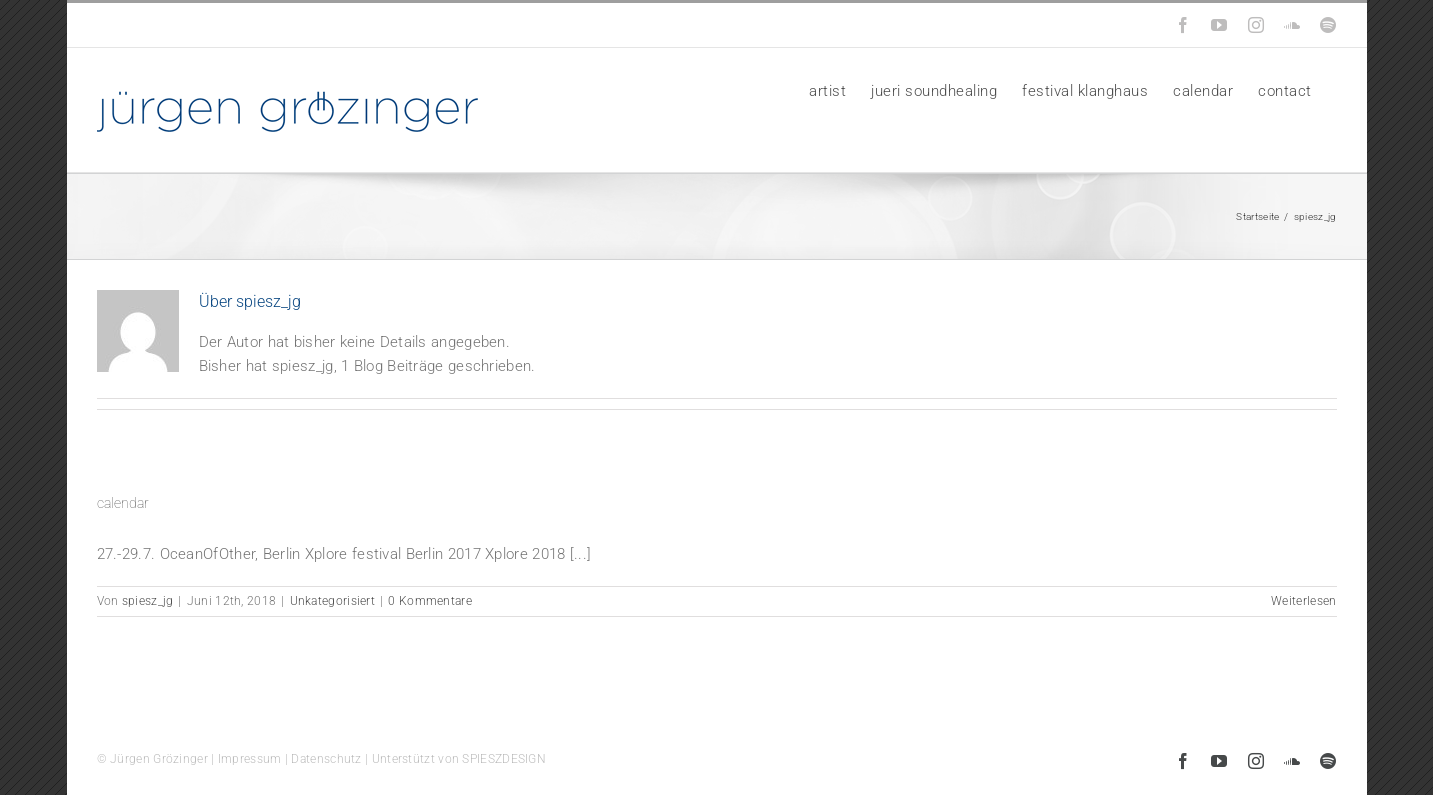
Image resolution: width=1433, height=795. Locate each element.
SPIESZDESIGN (504, 759)
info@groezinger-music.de (233, 25)
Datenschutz (326, 759)
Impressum (250, 759)
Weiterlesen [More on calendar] (1303, 601)
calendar (123, 503)
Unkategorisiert (333, 601)
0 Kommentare (430, 601)
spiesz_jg (148, 601)
